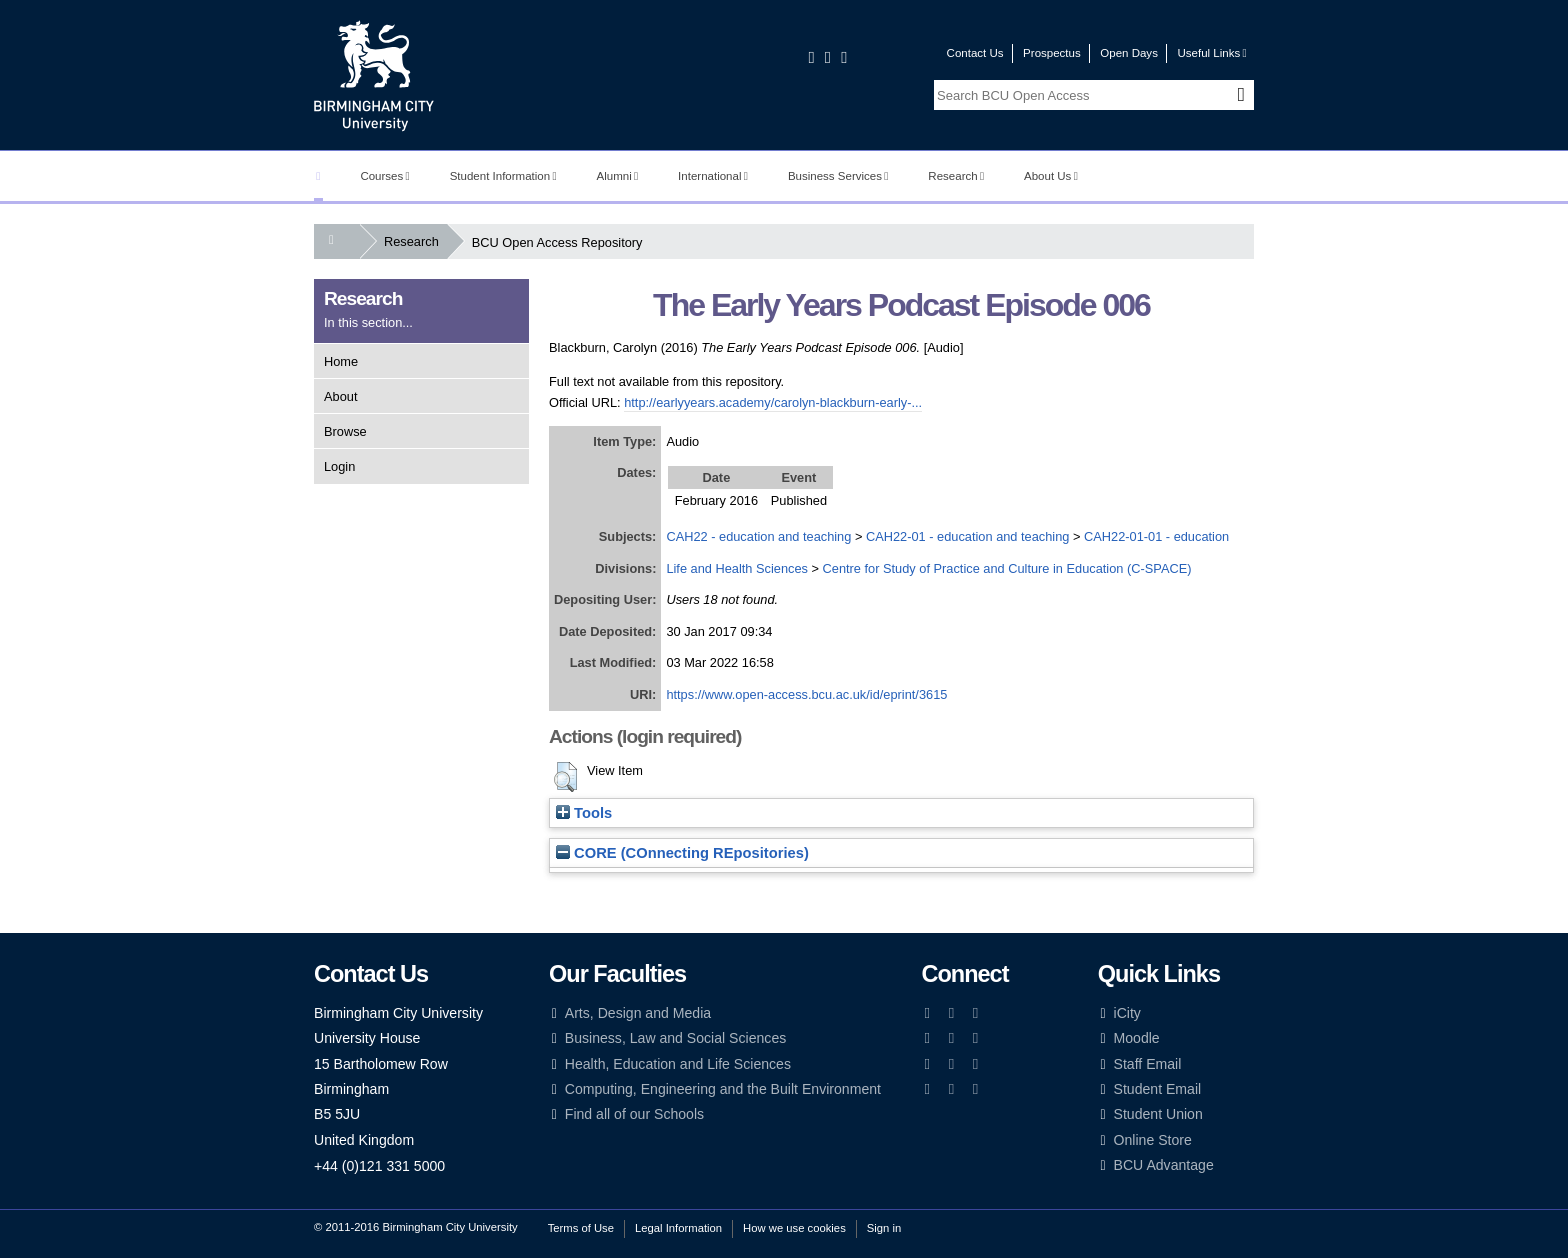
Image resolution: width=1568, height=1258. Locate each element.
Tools (584, 813)
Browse (345, 431)
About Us (1051, 176)
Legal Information (678, 1228)
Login (339, 466)
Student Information (503, 176)
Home (341, 361)
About (340, 396)
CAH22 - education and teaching (758, 536)
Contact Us (975, 53)
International (713, 176)
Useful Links (1211, 53)
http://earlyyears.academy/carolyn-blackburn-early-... (773, 402)
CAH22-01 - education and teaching (967, 536)
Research (956, 176)
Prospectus (1052, 53)
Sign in (884, 1228)
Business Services (838, 176)
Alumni (618, 176)
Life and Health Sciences (737, 568)
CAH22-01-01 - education (1156, 536)
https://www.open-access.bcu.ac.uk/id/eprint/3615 (806, 694)
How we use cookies (794, 1228)
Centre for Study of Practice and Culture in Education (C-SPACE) (1007, 568)
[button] (565, 777)
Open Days (1129, 53)
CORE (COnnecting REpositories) (682, 853)
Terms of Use (581, 1228)
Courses (384, 176)
